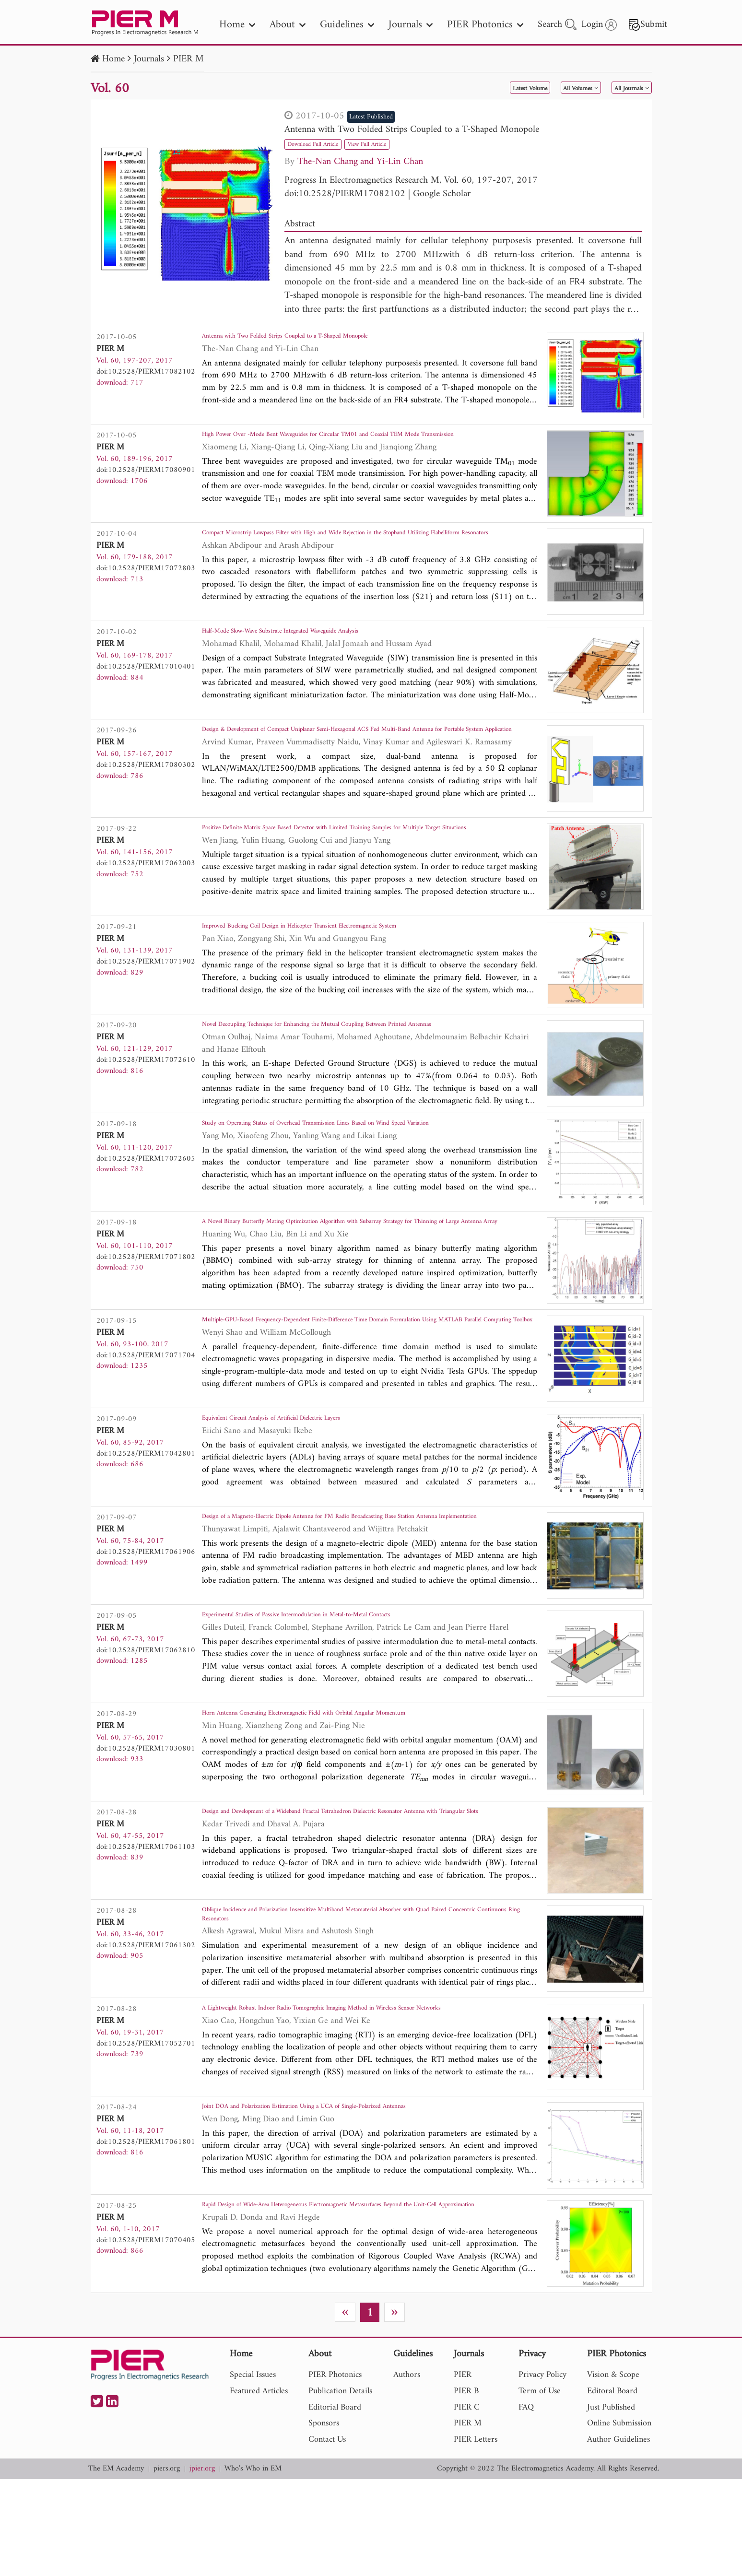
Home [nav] (237, 24)
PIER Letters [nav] (475, 2536)
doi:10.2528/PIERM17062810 (145, 1721)
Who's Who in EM (253, 2565)
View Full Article (401, 143)
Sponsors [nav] (323, 2520)
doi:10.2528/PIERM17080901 (145, 470)
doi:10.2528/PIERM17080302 (145, 778)
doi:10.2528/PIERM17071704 (145, 1413)
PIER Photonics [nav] (485, 24)
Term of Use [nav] (539, 2488)
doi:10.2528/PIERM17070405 (145, 2330)
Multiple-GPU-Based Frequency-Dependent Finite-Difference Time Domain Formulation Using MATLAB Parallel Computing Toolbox (368, 1387)
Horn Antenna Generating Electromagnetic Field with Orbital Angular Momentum (356, 1787)
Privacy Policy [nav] (542, 2472)
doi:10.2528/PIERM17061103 (145, 1917)
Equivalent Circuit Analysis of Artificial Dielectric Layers (307, 1485)
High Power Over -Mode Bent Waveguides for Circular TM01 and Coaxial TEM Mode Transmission (367, 444)
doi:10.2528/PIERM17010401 (145, 679)
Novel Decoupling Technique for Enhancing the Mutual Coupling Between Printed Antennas (357, 1060)
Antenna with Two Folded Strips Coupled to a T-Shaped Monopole (411, 129)
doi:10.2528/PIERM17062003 (145, 883)
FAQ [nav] (526, 2504)
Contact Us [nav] (327, 2536)
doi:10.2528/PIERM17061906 (145, 1616)
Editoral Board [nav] (612, 2488)
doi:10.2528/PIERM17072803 (145, 574)
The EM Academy (116, 2565)
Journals (149, 59)
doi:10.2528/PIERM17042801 (145, 1518)
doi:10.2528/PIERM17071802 (145, 1308)
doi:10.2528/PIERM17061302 (145, 2022)
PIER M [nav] (468, 2520)
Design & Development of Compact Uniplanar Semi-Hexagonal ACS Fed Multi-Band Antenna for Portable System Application (361, 752)
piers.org (166, 2565)
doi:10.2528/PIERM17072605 (145, 1203)
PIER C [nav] (467, 2504)
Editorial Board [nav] (334, 2504)
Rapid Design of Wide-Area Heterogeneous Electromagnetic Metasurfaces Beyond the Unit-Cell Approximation (362, 2304)
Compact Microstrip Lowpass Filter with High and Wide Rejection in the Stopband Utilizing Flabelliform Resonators (359, 549)
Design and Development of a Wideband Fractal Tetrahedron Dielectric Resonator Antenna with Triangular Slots (355, 1892)
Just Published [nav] (611, 2504)
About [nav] (288, 24)
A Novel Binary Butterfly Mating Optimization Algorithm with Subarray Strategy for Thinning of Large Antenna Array (362, 1282)
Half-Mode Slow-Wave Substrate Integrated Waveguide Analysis (321, 647)
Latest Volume (470, 88)
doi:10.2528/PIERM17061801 (145, 2232)
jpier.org (202, 2565)
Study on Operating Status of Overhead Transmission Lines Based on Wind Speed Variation (356, 1177)
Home (113, 59)
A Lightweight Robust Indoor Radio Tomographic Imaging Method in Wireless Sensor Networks (364, 2101)
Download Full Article (325, 143)
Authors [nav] (406, 2472)
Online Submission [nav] (619, 2520)
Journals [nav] (411, 24)
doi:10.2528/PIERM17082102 (344, 194)
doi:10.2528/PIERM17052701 (145, 2127)
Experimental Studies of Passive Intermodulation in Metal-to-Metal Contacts (346, 1688)
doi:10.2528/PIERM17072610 (145, 1086)
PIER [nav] (462, 2472)
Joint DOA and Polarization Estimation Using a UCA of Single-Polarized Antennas (357, 2200)
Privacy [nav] (532, 2451)
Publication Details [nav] (340, 2488)
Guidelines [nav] (347, 24)
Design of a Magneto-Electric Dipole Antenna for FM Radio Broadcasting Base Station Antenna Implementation (365, 1590)
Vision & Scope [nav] (613, 2472)
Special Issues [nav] (253, 2472)
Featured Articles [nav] (259, 2488)
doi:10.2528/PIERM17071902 (145, 987)
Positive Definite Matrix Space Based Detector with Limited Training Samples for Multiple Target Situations (354, 856)
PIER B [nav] (466, 2488)
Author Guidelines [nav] (618, 2536)
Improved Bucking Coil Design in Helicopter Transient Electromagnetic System (350, 955)
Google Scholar (442, 194)
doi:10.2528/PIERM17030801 (145, 1819)
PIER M (188, 59)
